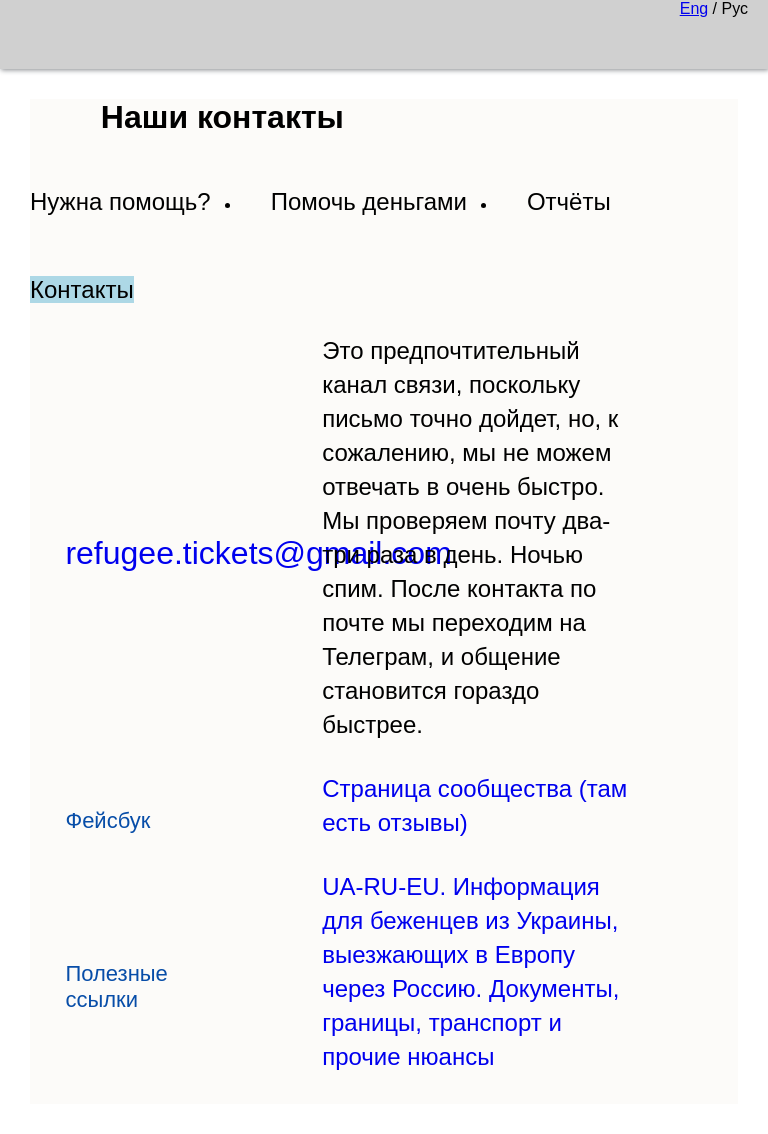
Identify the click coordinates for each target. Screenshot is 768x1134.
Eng (694, 8)
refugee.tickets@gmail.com (258, 553)
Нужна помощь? (120, 201)
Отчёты (569, 201)
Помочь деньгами (369, 201)
